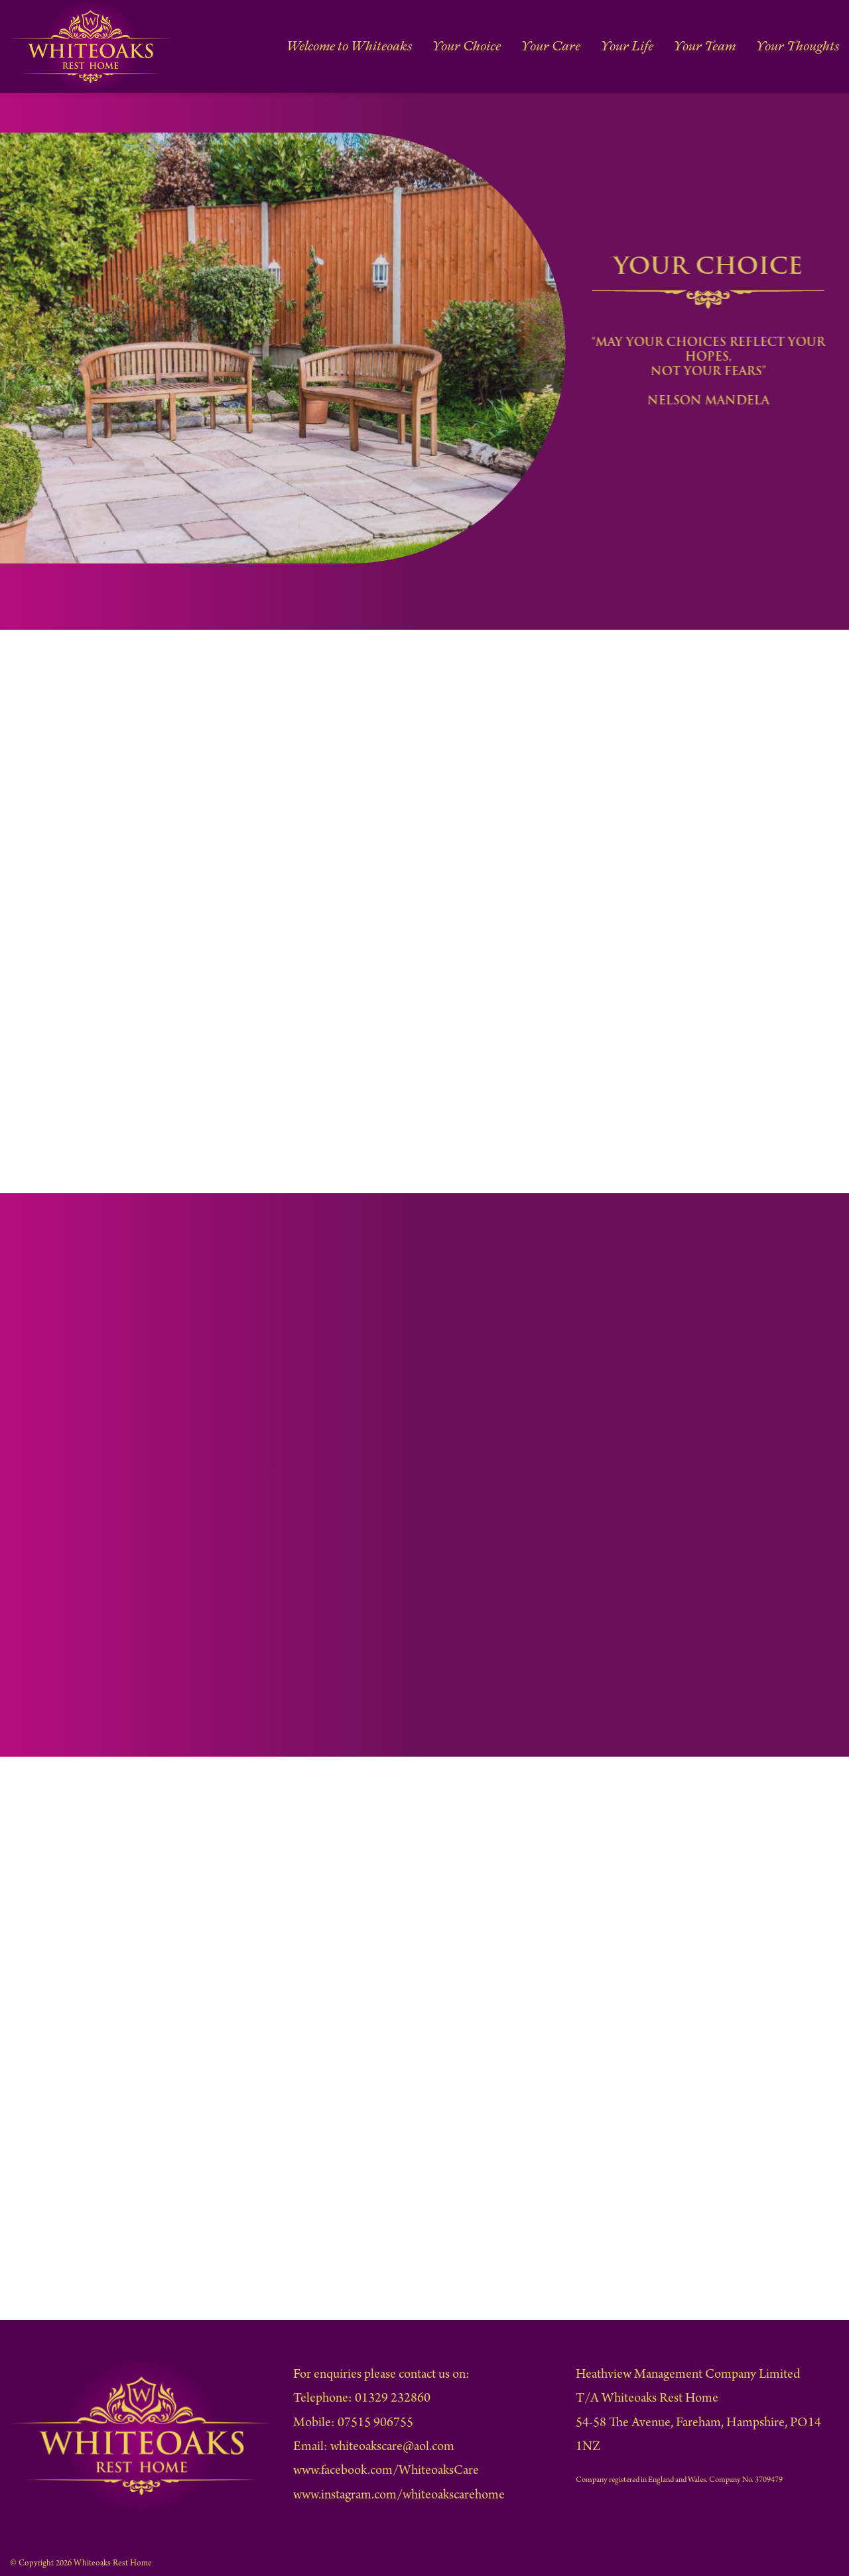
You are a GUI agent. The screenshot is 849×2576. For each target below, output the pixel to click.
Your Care (555, 46)
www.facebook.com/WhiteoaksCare (386, 2472)
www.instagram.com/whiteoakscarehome (399, 2496)
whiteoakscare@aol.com (392, 2448)
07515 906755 (375, 2424)
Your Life (631, 46)
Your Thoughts (798, 46)
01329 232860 (392, 2399)
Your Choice (472, 46)
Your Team (707, 46)
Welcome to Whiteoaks (357, 46)
